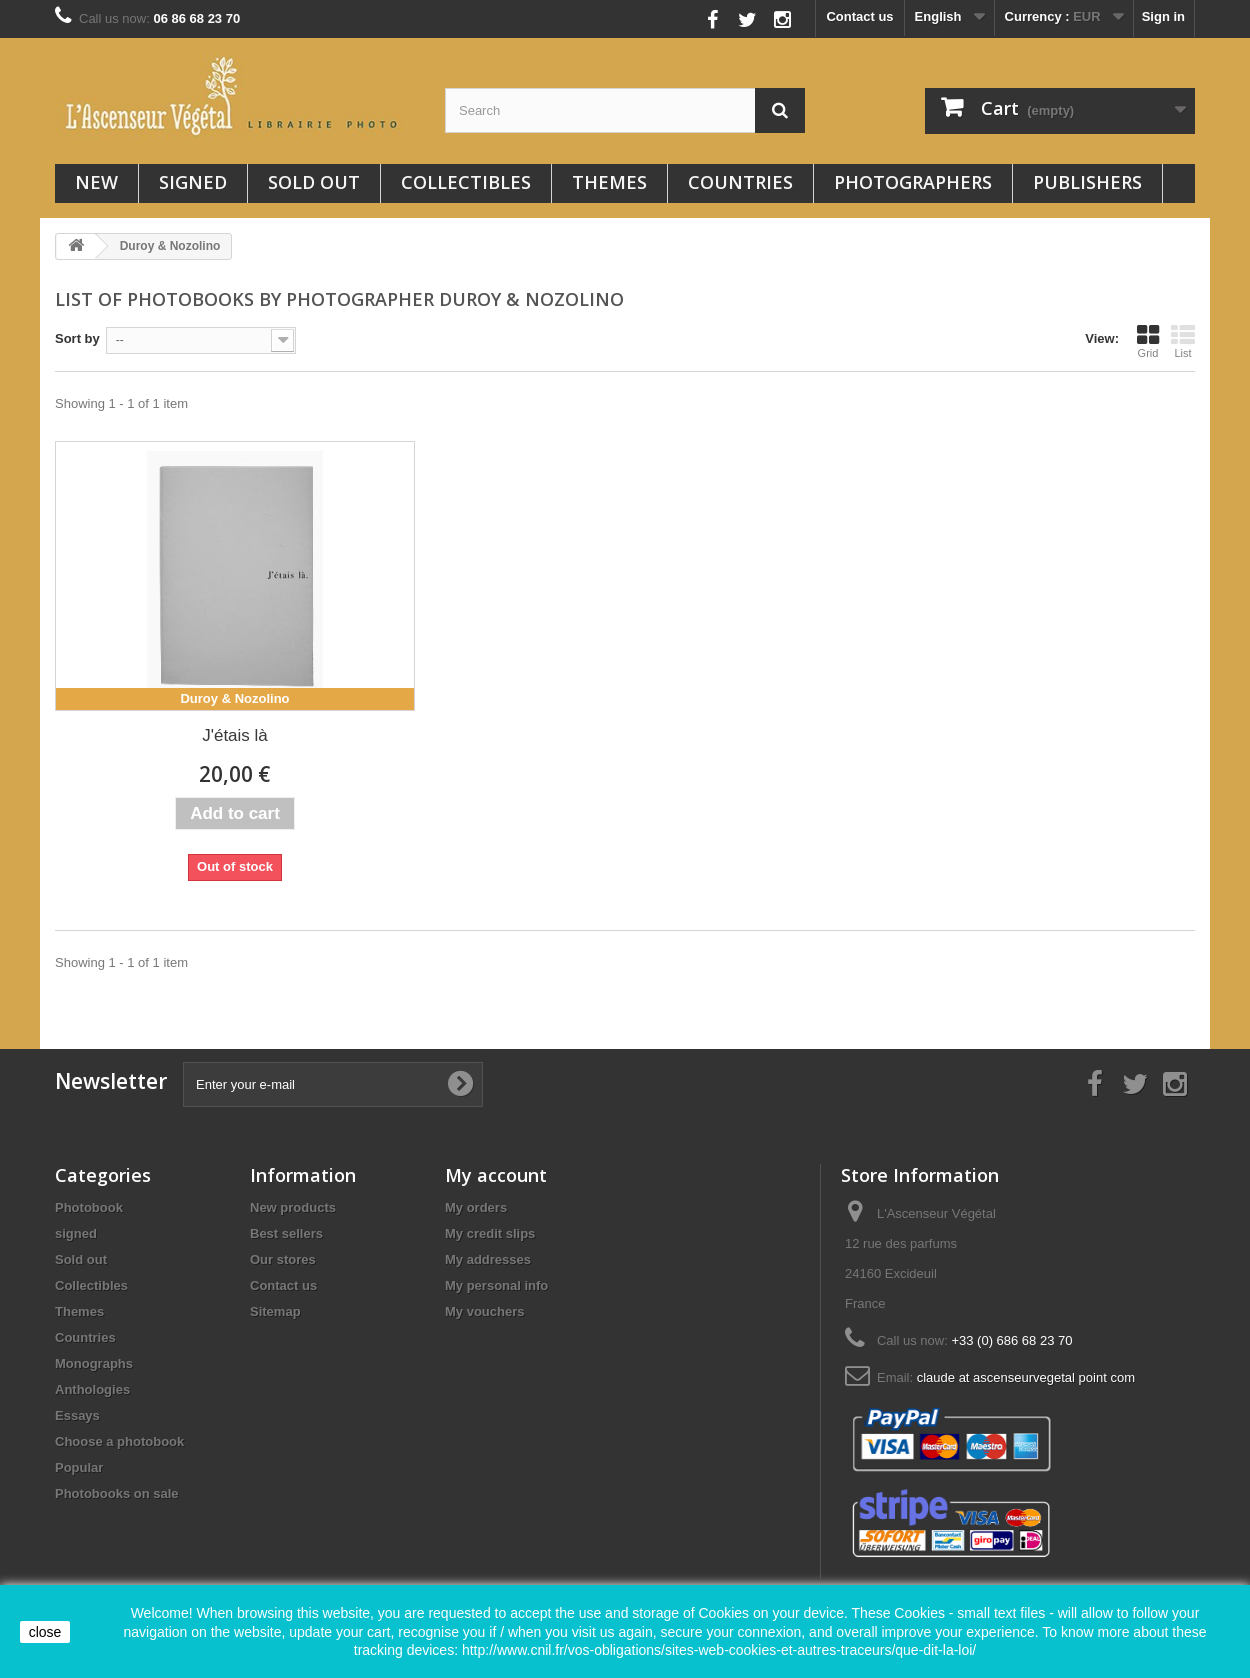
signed (193, 182)
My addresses (488, 1259)
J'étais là (235, 735)
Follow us (668, 14)
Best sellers (286, 1233)
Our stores (283, 1259)
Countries (740, 182)
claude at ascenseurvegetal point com (1026, 1377)
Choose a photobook (119, 1441)
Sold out (314, 182)
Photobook (89, 1207)
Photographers (913, 182)
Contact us (859, 16)
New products (293, 1207)
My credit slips (490, 1233)
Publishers (1087, 182)
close (45, 1632)
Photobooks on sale (117, 1493)
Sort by (77, 338)
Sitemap (275, 1311)
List (1183, 341)
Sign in (1163, 16)
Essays (77, 1415)
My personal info (496, 1285)
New (96, 182)
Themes (609, 182)
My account (496, 1175)
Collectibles (466, 182)
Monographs (94, 1363)
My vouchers (484, 1311)
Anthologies (92, 1389)
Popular (79, 1467)
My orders (476, 1207)
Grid (1148, 341)
